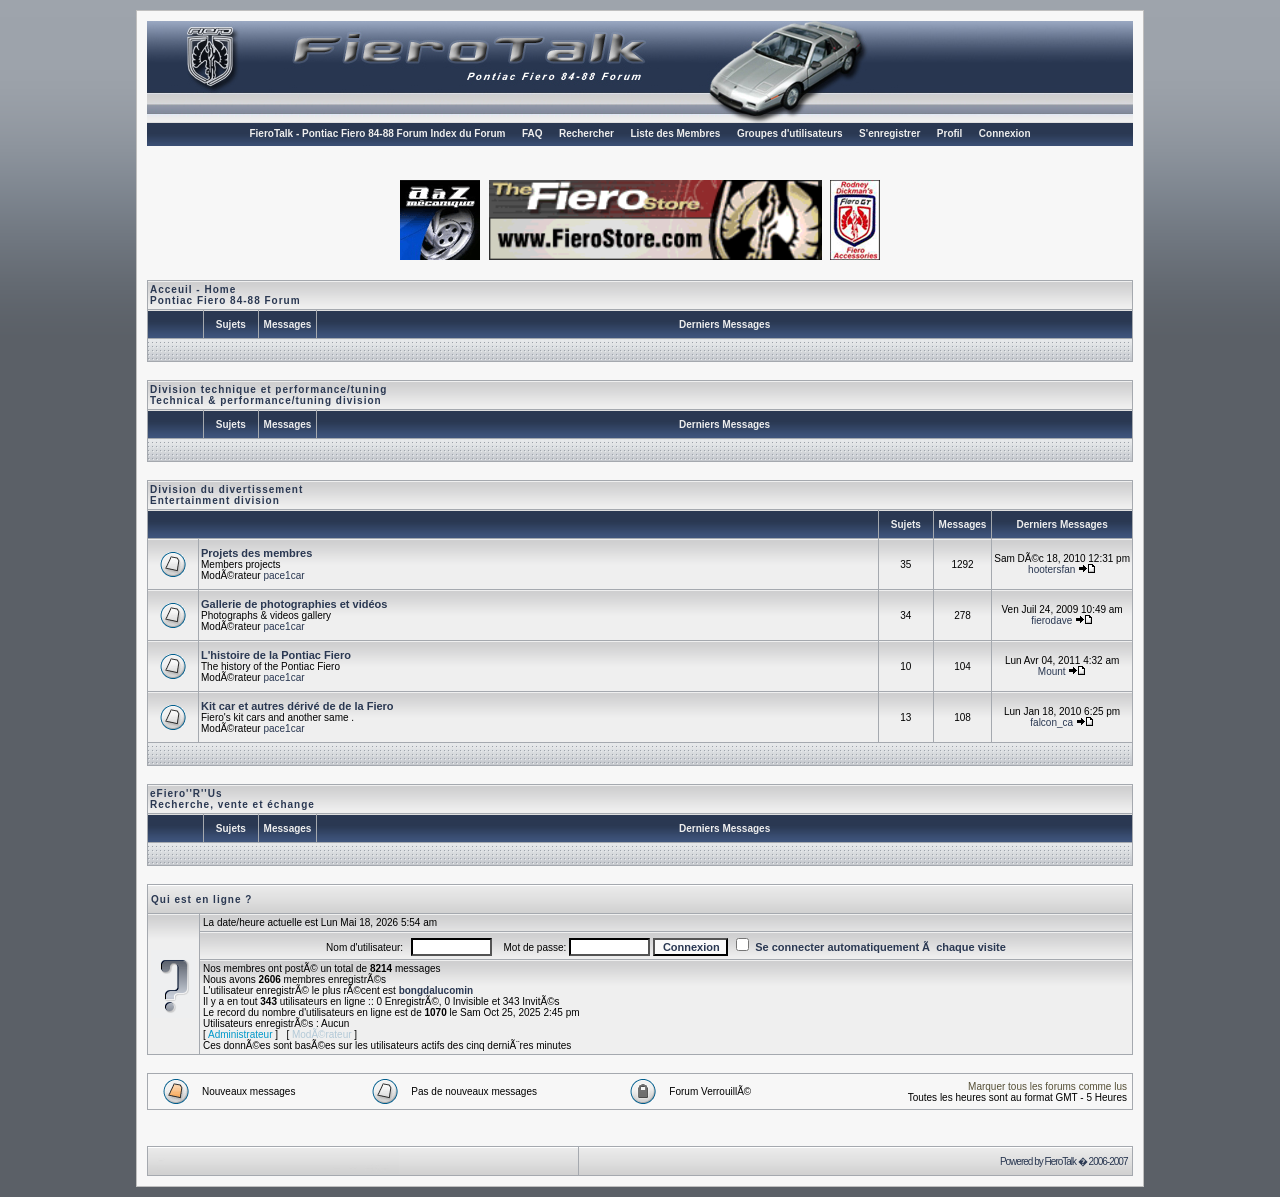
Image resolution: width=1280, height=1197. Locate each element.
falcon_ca (1051, 722)
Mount (1052, 671)
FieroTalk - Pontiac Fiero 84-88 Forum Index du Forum (377, 133)
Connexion (1005, 133)
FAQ (532, 133)
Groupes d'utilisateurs (790, 133)
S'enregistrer (889, 133)
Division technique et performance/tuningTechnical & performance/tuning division (268, 395)
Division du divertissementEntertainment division (226, 495)
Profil (950, 133)
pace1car (283, 575)
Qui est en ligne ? (201, 899)
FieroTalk (1060, 1161)
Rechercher (586, 133)
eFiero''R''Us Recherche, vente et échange (232, 799)
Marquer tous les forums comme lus (1047, 1086)
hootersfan (1051, 569)
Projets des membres (256, 553)
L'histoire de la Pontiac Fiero (276, 655)
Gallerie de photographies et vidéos (294, 604)
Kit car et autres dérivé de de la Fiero (297, 706)
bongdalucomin (436, 990)
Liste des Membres (675, 133)
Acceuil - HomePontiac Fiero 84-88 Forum (225, 295)
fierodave (1051, 620)
